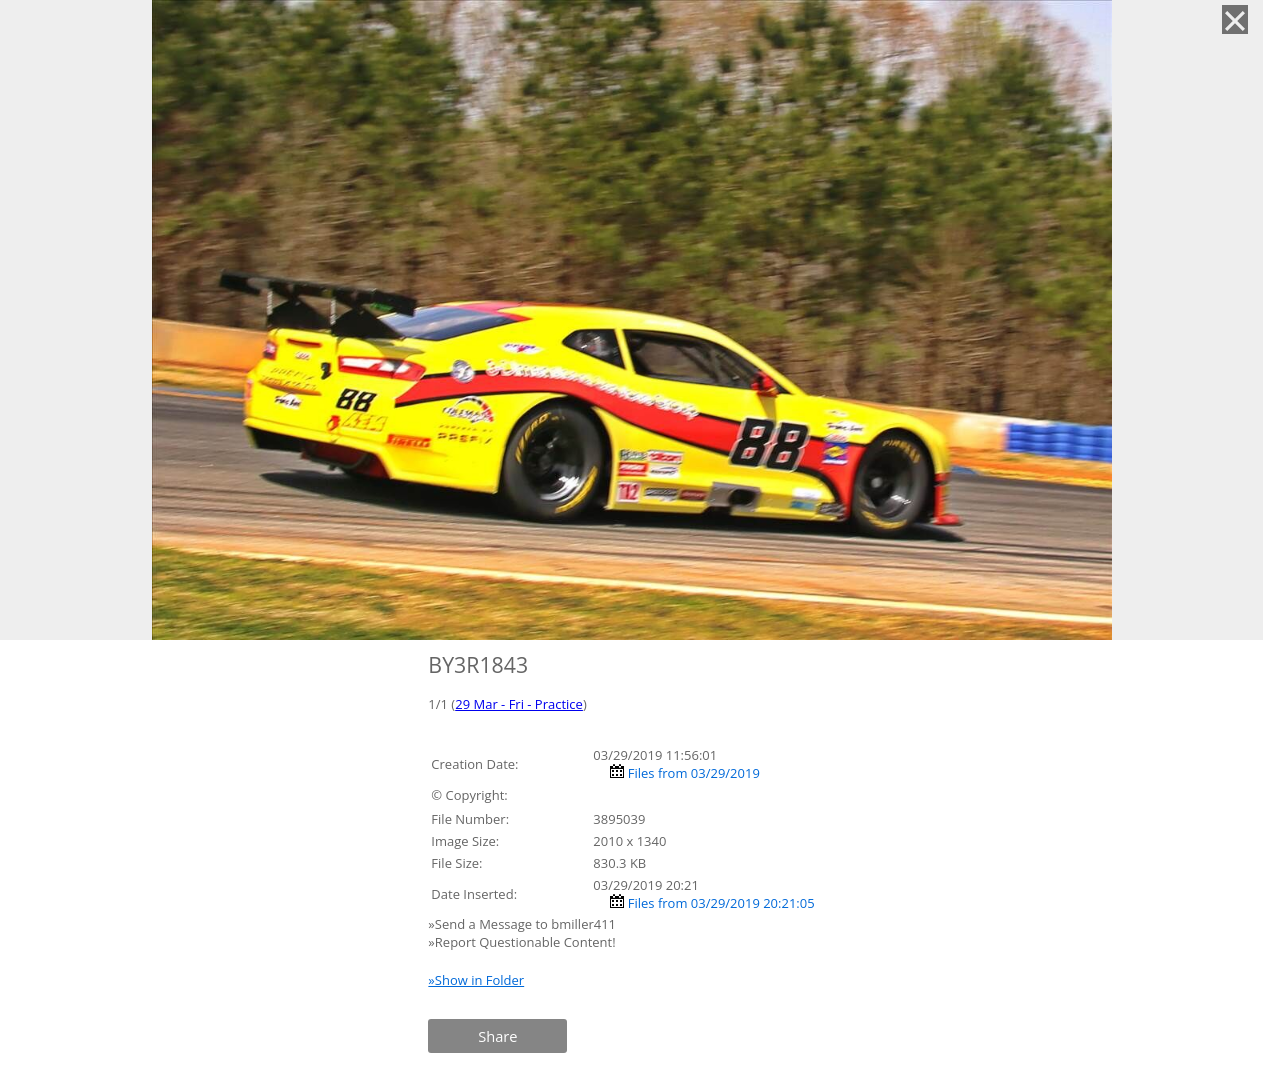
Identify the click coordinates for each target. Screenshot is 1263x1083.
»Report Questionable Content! (521, 942)
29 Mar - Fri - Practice (519, 704)
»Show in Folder (476, 980)
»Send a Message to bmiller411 (523, 924)
